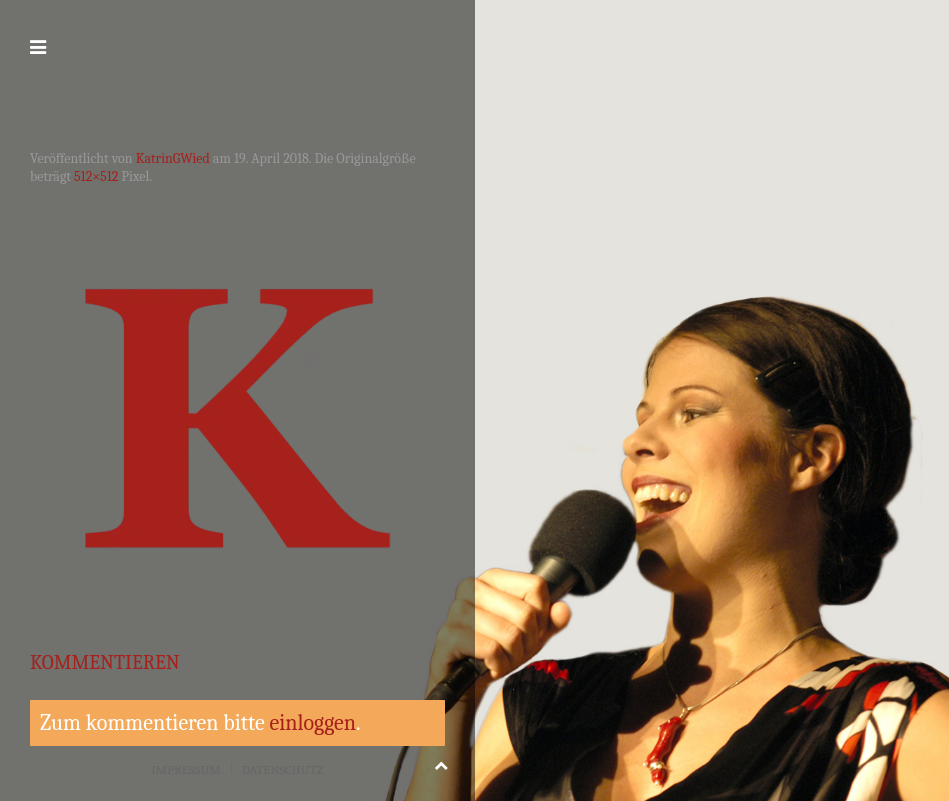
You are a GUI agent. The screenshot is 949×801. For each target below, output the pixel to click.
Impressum (186, 769)
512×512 (96, 176)
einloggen (312, 723)
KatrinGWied (173, 158)
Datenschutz (283, 769)
